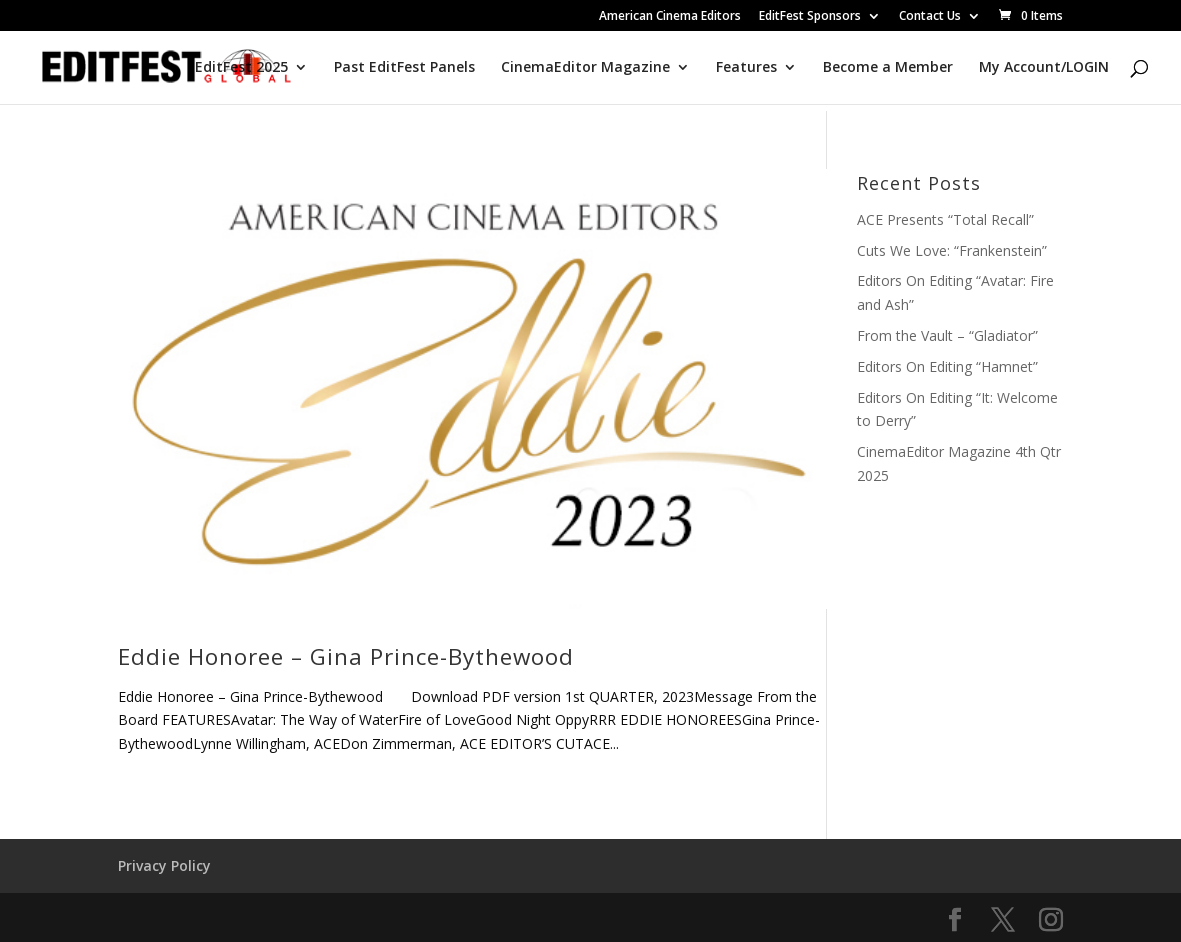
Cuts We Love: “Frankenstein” (952, 250)
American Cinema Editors (670, 17)
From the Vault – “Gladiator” (947, 335)
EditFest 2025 (241, 68)
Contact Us (930, 17)
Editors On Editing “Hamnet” (947, 366)
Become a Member (888, 68)
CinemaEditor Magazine (585, 68)
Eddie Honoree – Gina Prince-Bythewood (346, 656)
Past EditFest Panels (404, 68)
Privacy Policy (164, 865)
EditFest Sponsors (810, 17)
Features (746, 68)
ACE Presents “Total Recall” (945, 219)
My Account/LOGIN (1044, 68)
